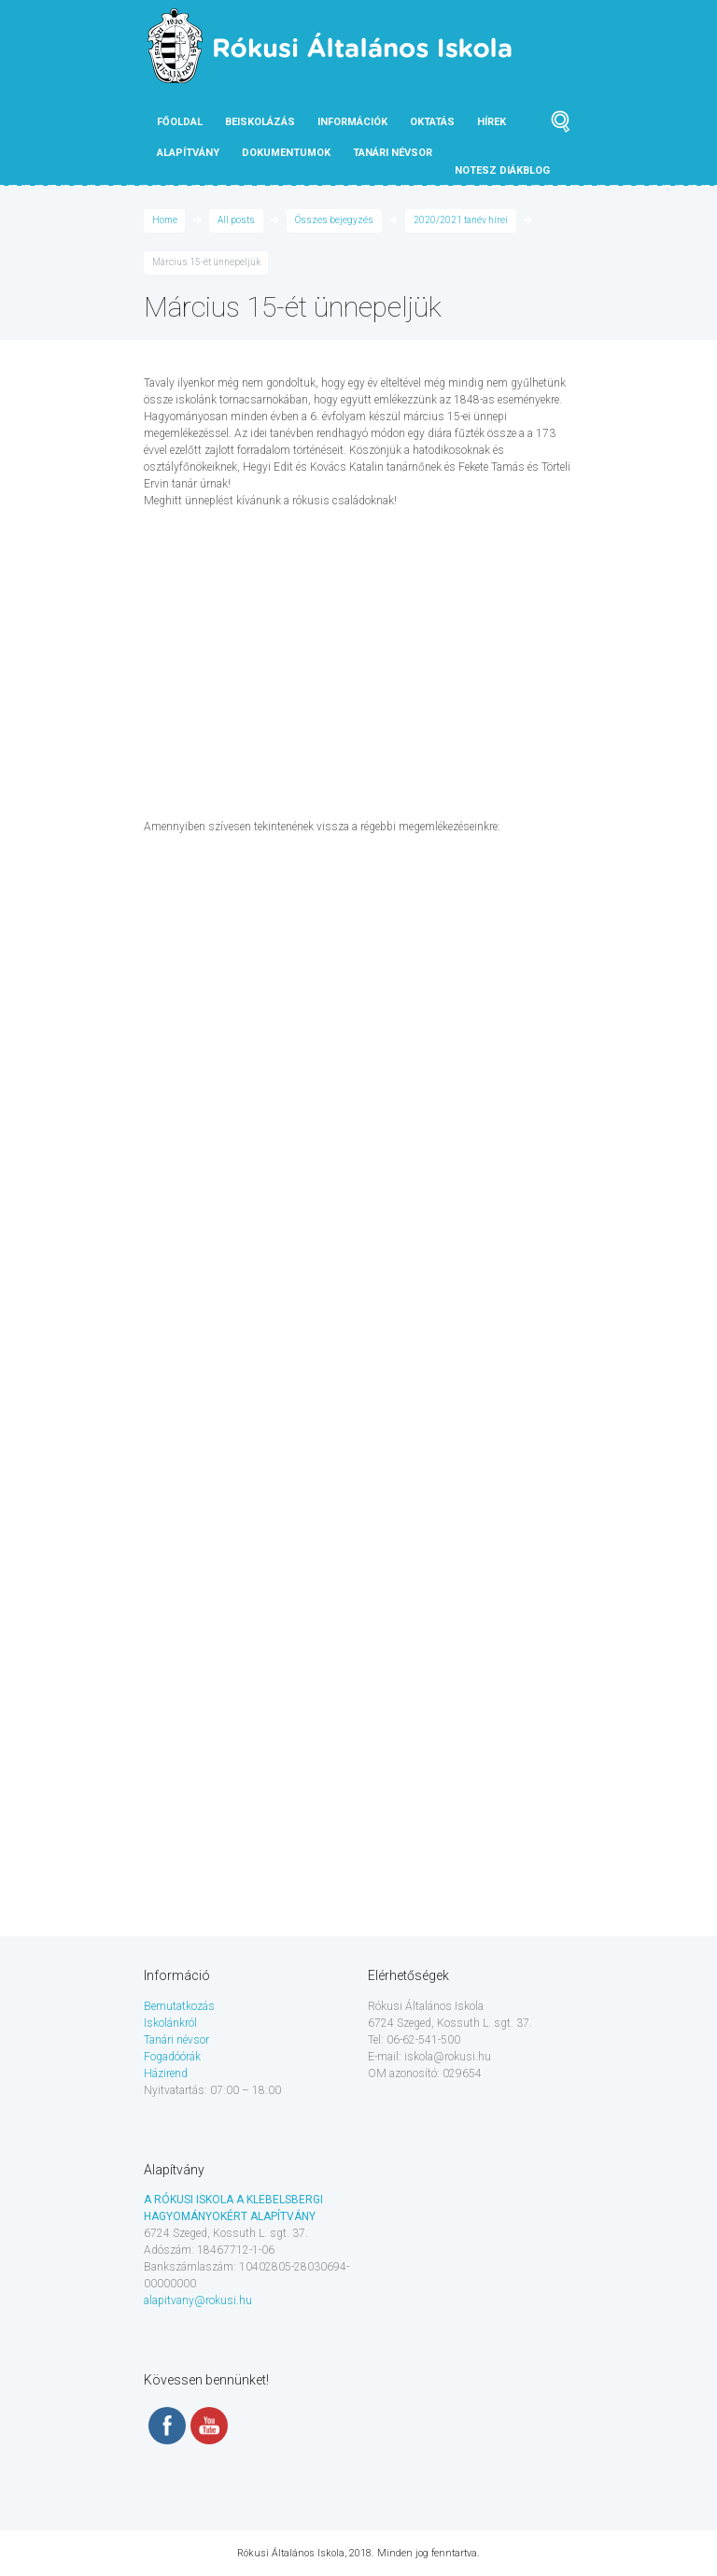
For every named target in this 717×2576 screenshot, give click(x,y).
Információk (352, 122)
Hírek (491, 122)
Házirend (166, 2073)
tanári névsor (392, 153)
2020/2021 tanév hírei (461, 220)
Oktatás (432, 122)
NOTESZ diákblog (502, 170)
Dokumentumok (286, 153)
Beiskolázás (260, 122)
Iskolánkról (170, 2023)
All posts (236, 220)
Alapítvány (188, 153)
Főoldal (180, 122)
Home (164, 220)
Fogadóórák (172, 2056)
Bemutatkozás (179, 2006)
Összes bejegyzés (334, 220)
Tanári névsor (176, 2039)
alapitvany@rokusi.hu (198, 2300)
